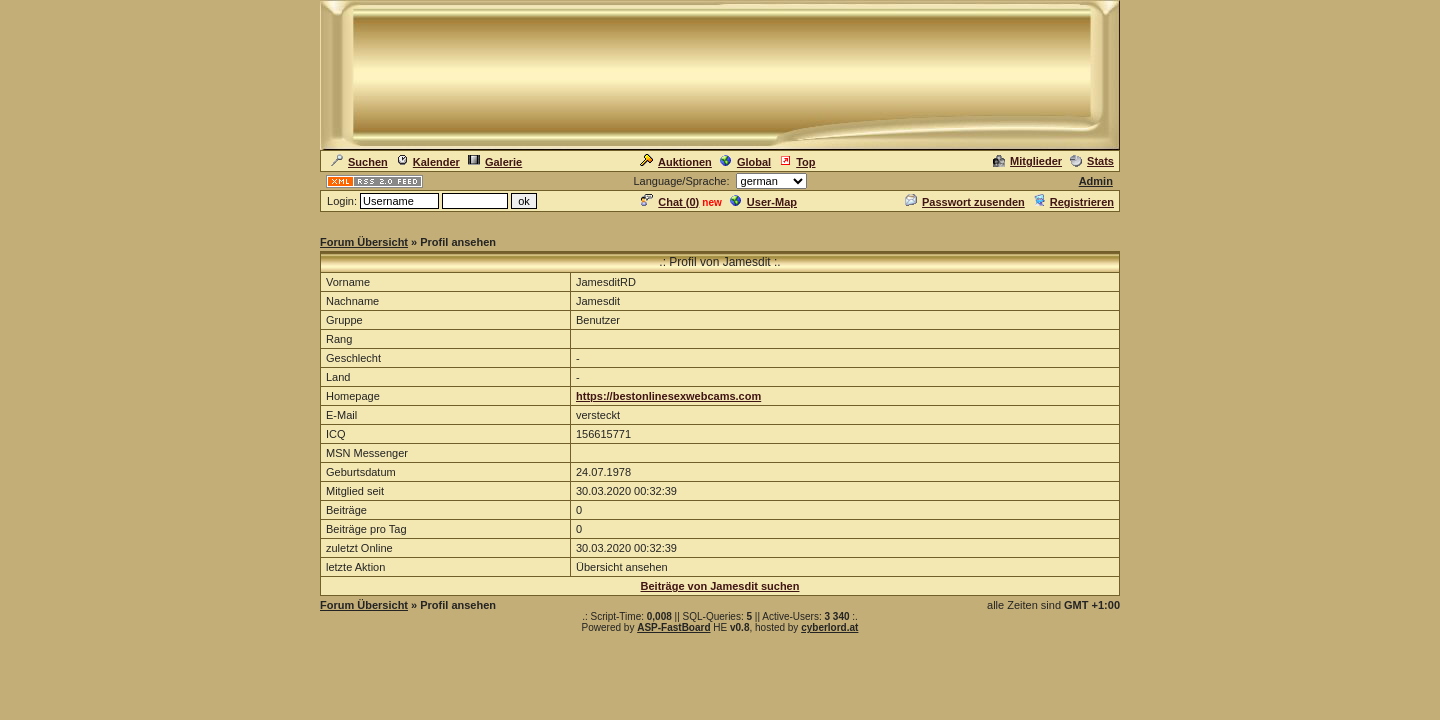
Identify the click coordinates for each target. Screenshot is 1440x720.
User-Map (763, 202)
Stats (1092, 161)
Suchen (359, 162)
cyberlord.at (829, 627)
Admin (1096, 181)
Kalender (428, 162)
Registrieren (1073, 202)
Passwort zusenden (965, 202)
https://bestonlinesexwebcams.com (668, 396)
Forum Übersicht (364, 242)
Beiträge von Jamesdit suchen (720, 586)
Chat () (670, 202)
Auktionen (676, 162)
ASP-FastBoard (673, 627)
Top (797, 162)
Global (745, 162)
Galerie (495, 162)
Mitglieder (1027, 161)
